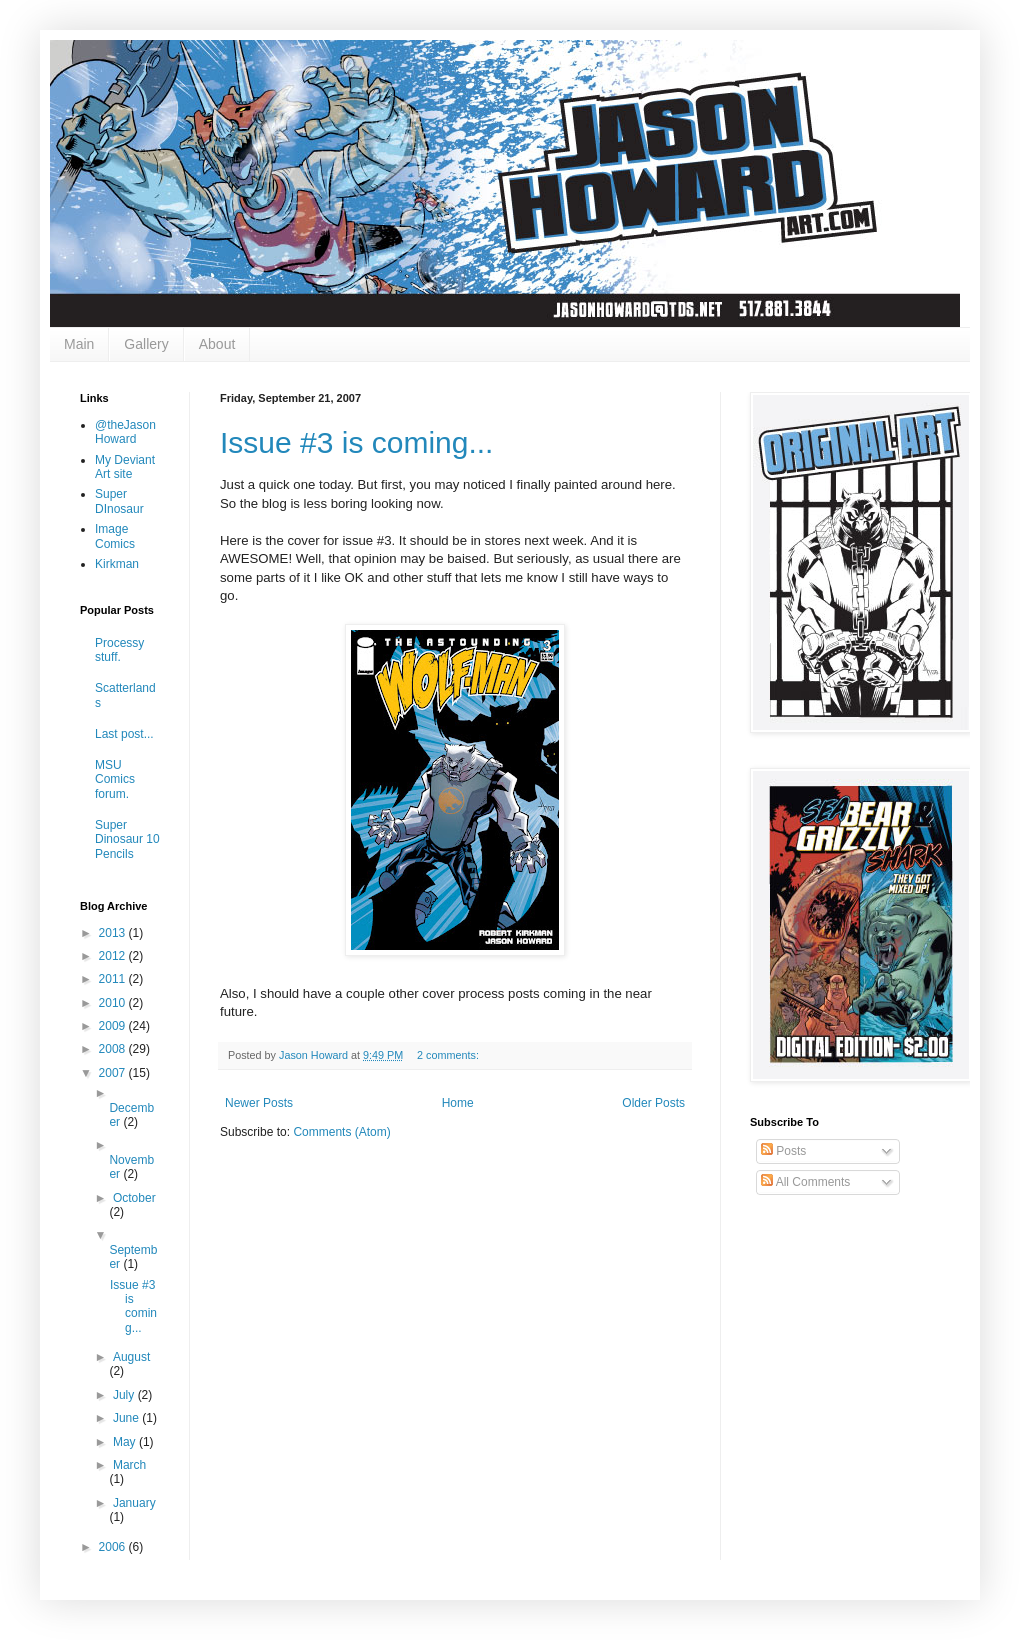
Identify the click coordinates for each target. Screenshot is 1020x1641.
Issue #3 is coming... (356, 442)
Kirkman (117, 564)
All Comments (805, 1182)
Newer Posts (259, 1103)
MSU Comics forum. (115, 779)
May (126, 1442)
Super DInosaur (119, 501)
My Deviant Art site (125, 467)
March (129, 1465)
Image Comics (115, 536)
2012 (114, 956)
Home (458, 1103)
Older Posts (653, 1103)
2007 (114, 1073)
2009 (114, 1026)
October (134, 1198)
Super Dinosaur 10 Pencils (127, 839)
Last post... (124, 734)
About (217, 344)
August (131, 1357)
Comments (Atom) (341, 1132)
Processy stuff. (119, 650)
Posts (783, 1151)
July (125, 1395)
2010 (114, 1003)
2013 (114, 933)
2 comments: (449, 1055)
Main (79, 344)
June (127, 1418)
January (134, 1503)
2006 (114, 1547)
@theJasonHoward (125, 432)
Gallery (146, 344)
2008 (114, 1049)
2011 (114, 979)
